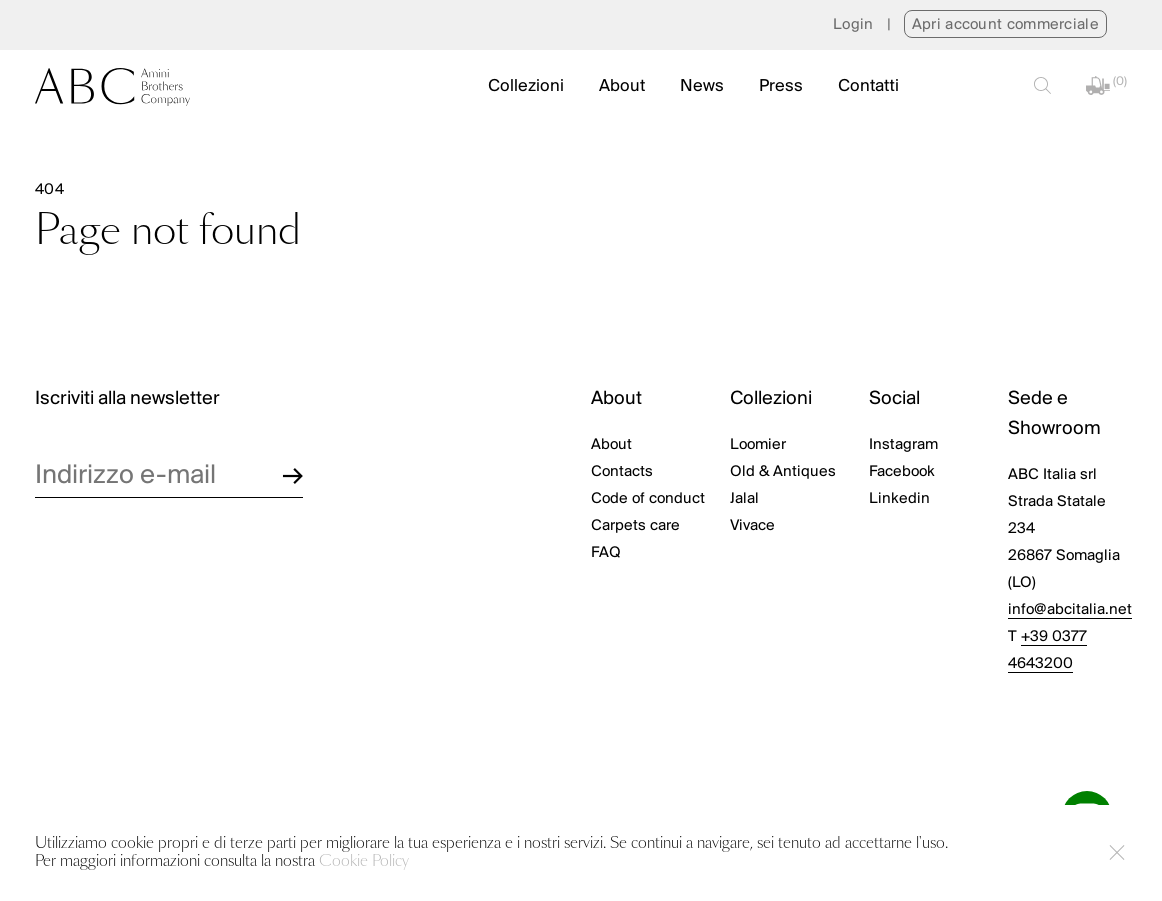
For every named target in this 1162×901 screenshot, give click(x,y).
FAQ (606, 553)
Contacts (622, 472)
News (702, 86)
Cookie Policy (364, 861)
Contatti (868, 86)
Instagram (903, 445)
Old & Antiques (783, 472)
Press (781, 86)
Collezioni (526, 86)
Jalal (744, 499)
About (622, 86)
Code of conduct (648, 499)
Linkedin (899, 499)
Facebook (902, 472)
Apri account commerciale (1005, 25)
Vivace (752, 526)
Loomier (758, 445)
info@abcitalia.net (1070, 610)
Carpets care (635, 526)
